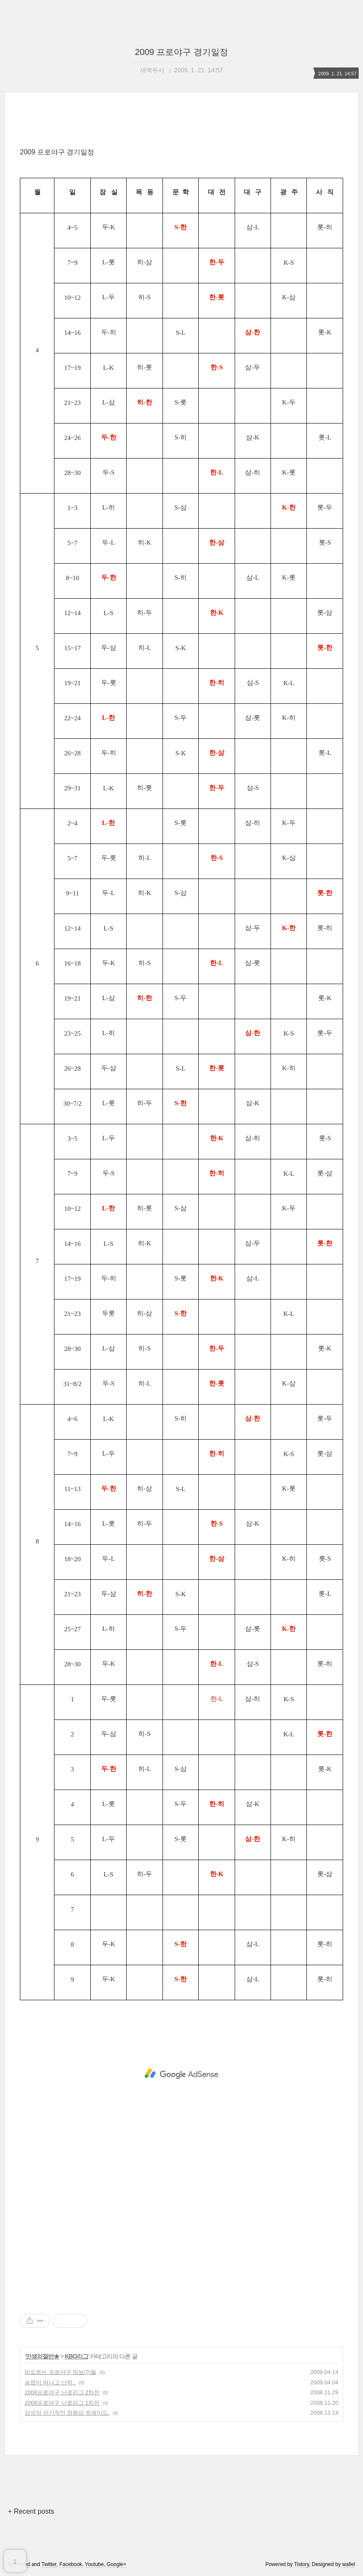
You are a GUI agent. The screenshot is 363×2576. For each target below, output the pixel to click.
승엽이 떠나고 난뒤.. (50, 2382)
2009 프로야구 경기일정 (181, 52)
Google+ (117, 2564)
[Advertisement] (181, 2073)
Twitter (49, 2564)
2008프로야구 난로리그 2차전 (62, 2392)
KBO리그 (76, 2356)
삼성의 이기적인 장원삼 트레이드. (67, 2412)
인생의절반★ (42, 2356)
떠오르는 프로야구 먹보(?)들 (60, 2372)
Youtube (94, 2564)
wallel (348, 2564)
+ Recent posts (31, 2511)
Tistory (301, 2564)
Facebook (70, 2564)
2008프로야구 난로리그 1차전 (62, 2403)
